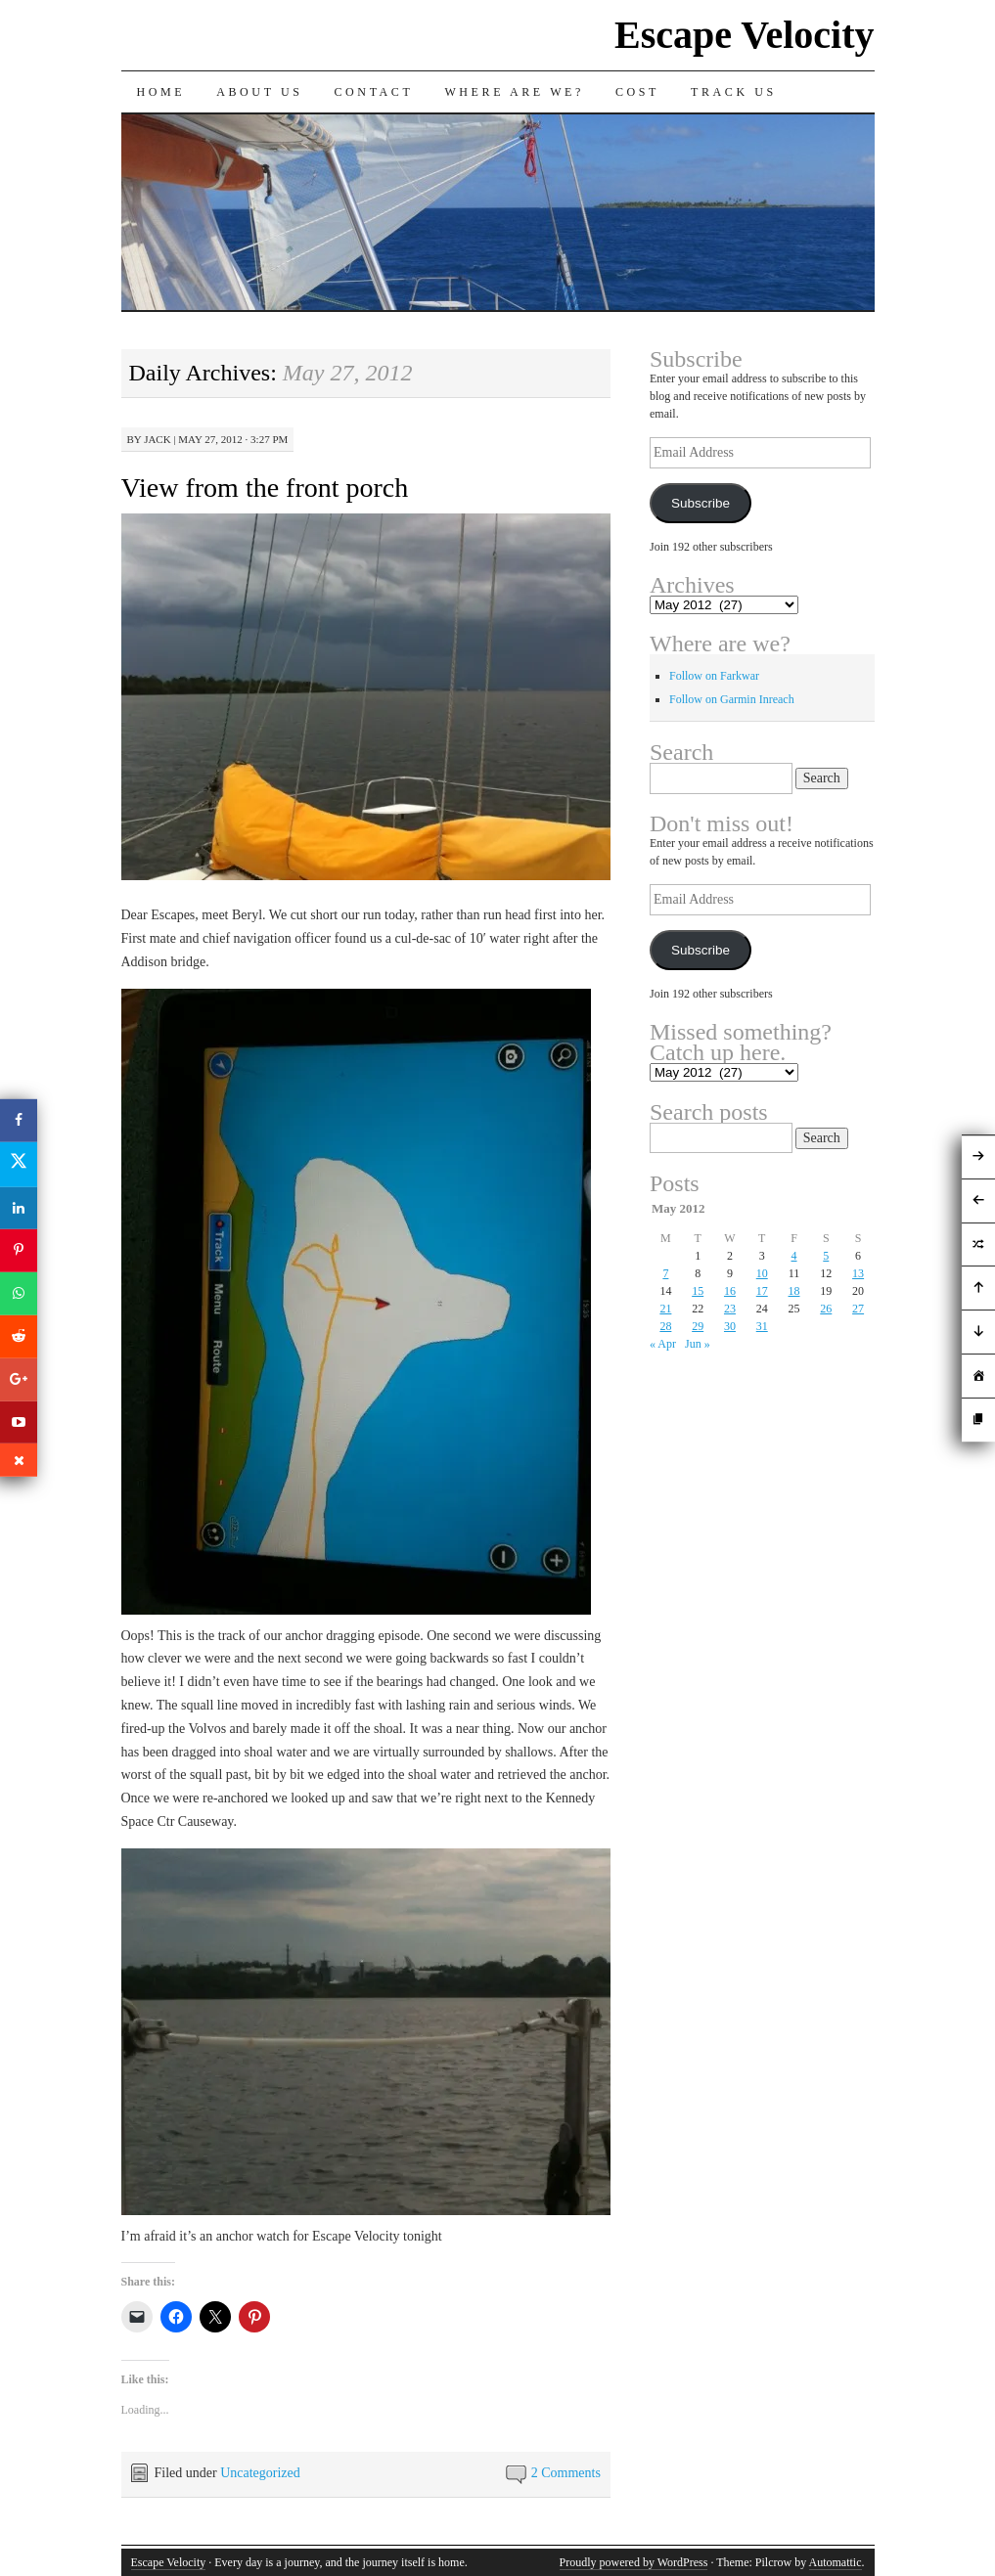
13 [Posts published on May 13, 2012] (858, 1273)
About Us (259, 92)
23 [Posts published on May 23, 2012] (730, 1308)
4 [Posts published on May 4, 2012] (794, 1256)
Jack (157, 439)
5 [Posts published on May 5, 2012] (826, 1256)
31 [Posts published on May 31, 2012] (762, 1326)
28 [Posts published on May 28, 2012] (665, 1326)
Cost (637, 92)
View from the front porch (265, 487)
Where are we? (514, 92)
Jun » (697, 1344)
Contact (374, 92)
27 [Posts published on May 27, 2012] (858, 1308)
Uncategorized (260, 2472)
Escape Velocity (744, 35)
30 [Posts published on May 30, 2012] (730, 1326)
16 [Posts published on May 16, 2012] (730, 1291)
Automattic (835, 2562)
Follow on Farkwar (714, 676)
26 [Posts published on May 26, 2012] (826, 1308)
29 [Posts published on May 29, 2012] (697, 1326)
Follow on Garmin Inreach (731, 699)
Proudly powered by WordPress (634, 2562)
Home (161, 92)
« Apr (663, 1344)
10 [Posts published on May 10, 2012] (762, 1273)
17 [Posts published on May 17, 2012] (762, 1291)
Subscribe (700, 503)
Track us (734, 92)
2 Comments (566, 2472)
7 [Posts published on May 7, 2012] (665, 1273)
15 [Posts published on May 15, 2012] (697, 1291)
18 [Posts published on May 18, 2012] (794, 1291)
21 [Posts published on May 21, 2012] (665, 1308)
